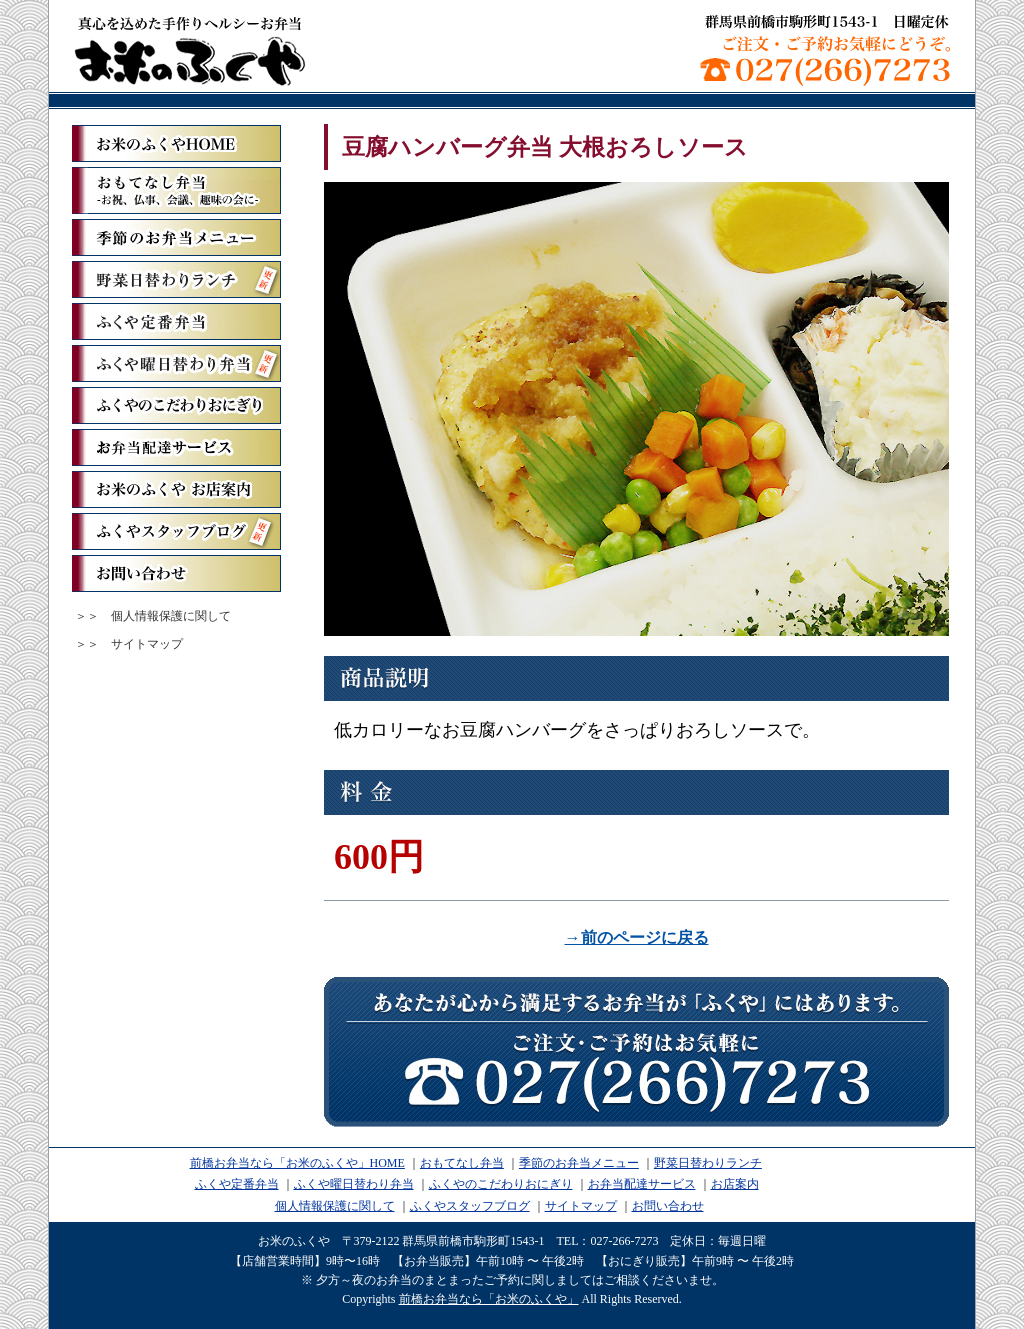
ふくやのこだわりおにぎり (176, 405)
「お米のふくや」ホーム (176, 143)
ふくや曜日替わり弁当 (176, 363)
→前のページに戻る (637, 937)
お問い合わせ (176, 573)
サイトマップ (147, 644)
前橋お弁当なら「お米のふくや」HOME (297, 1163)
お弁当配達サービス (176, 447)
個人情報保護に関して (171, 616)
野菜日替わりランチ (176, 279)
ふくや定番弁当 (176, 321)
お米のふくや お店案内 (176, 489)
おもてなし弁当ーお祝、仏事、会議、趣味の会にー (176, 190)
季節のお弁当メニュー (176, 237)
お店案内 (735, 1184)
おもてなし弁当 (462, 1163)
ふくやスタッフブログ (176, 531)
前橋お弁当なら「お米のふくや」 (190, 50)
